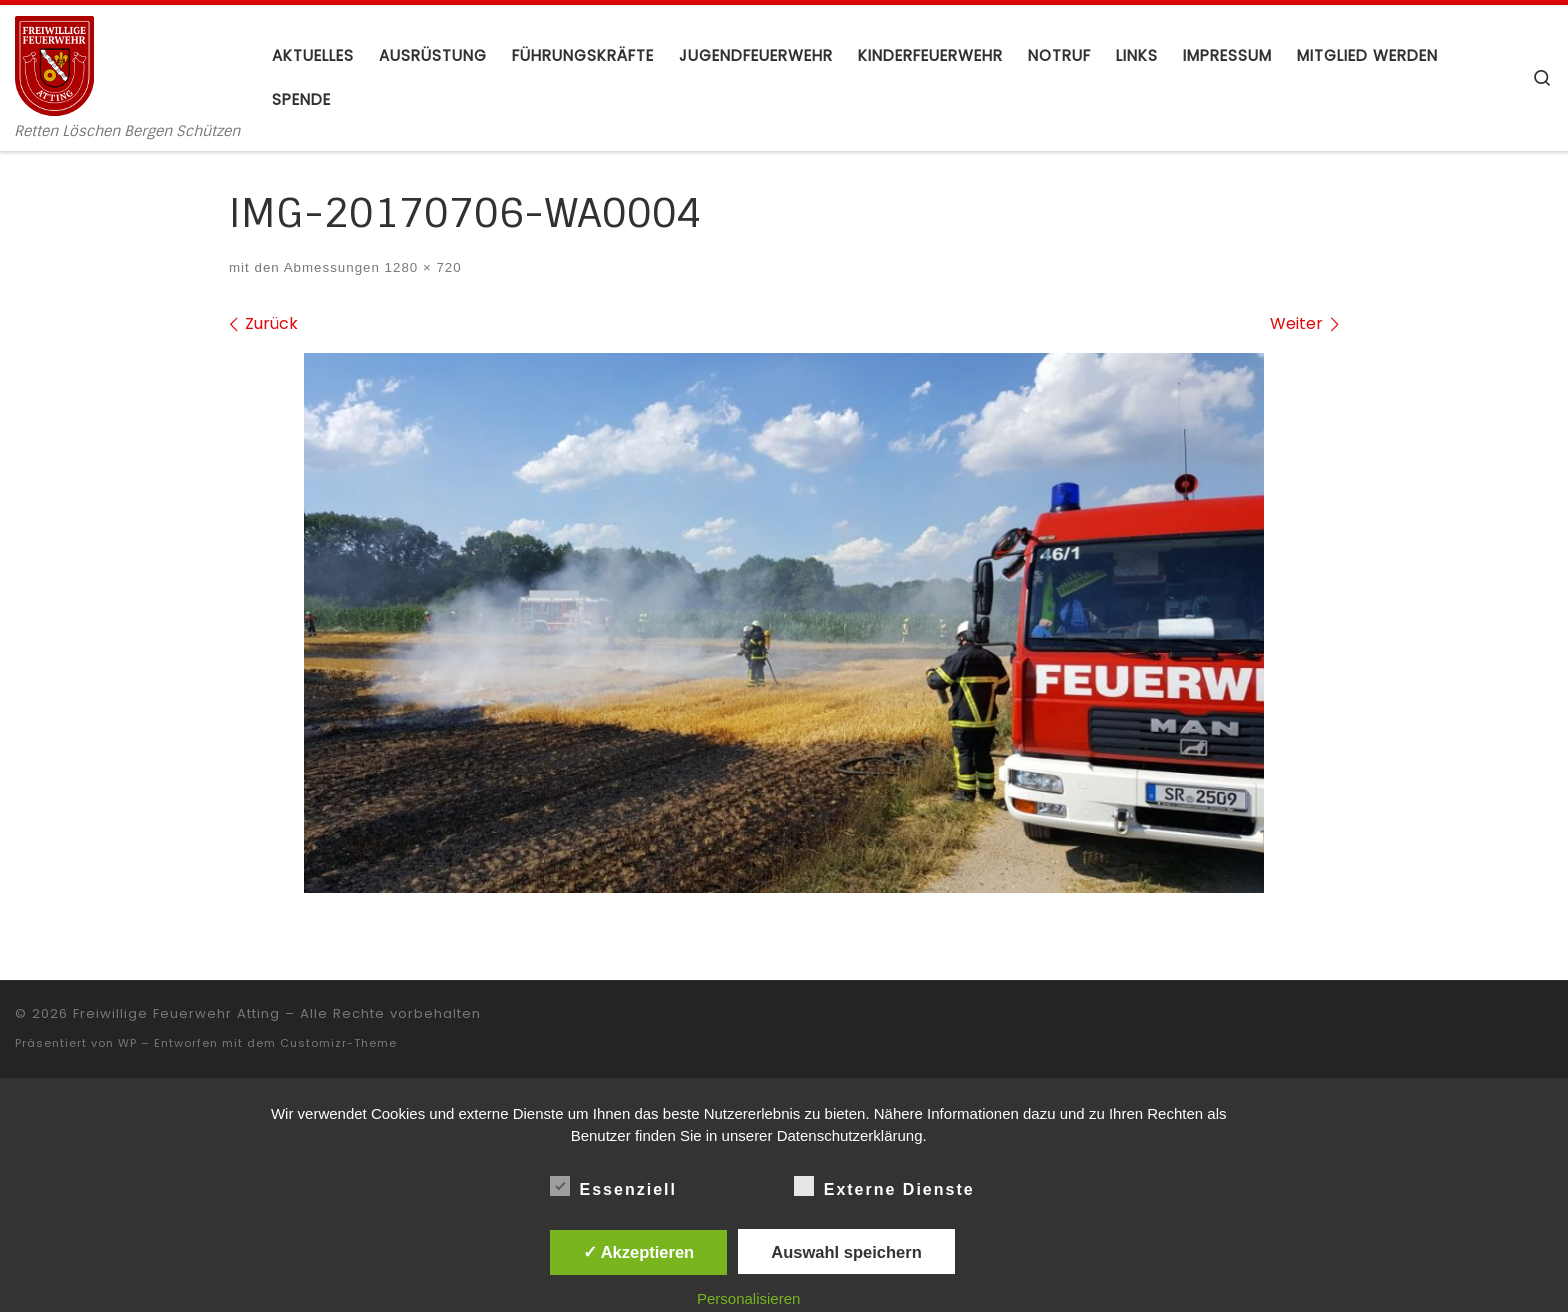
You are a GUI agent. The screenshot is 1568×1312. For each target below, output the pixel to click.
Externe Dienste (884, 1186)
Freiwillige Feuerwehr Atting (176, 1013)
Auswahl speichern (846, 1252)
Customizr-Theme (338, 1043)
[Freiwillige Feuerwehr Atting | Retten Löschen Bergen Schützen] (54, 64)
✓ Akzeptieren (639, 1252)
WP (127, 1043)
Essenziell (613, 1186)
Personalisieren (748, 1298)
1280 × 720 (421, 267)
